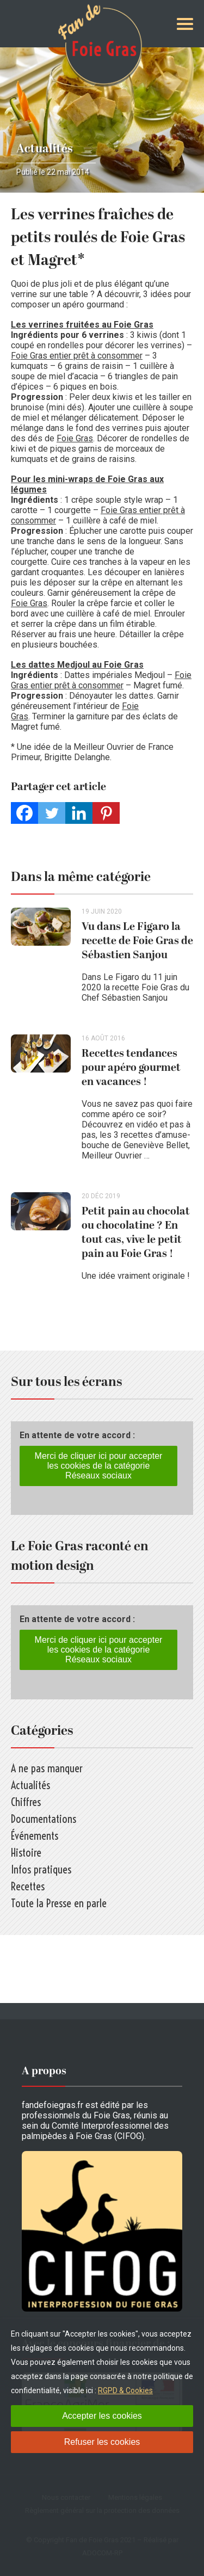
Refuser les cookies (102, 2441)
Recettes (28, 1886)
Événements (34, 1835)
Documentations (43, 1819)
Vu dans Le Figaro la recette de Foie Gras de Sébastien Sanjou (137, 941)
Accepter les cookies (102, 2415)
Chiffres (26, 1802)
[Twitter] (51, 813)
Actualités (44, 149)
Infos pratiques (41, 1869)
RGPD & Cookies (125, 2390)
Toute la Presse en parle (59, 1903)
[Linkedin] (78, 813)
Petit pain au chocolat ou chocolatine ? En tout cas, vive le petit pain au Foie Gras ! (136, 1232)
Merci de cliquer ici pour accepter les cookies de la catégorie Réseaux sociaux (99, 1465)
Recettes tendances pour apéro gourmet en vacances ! (131, 1067)
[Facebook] (24, 813)
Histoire (26, 1852)
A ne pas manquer (47, 1768)
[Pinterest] (106, 813)
